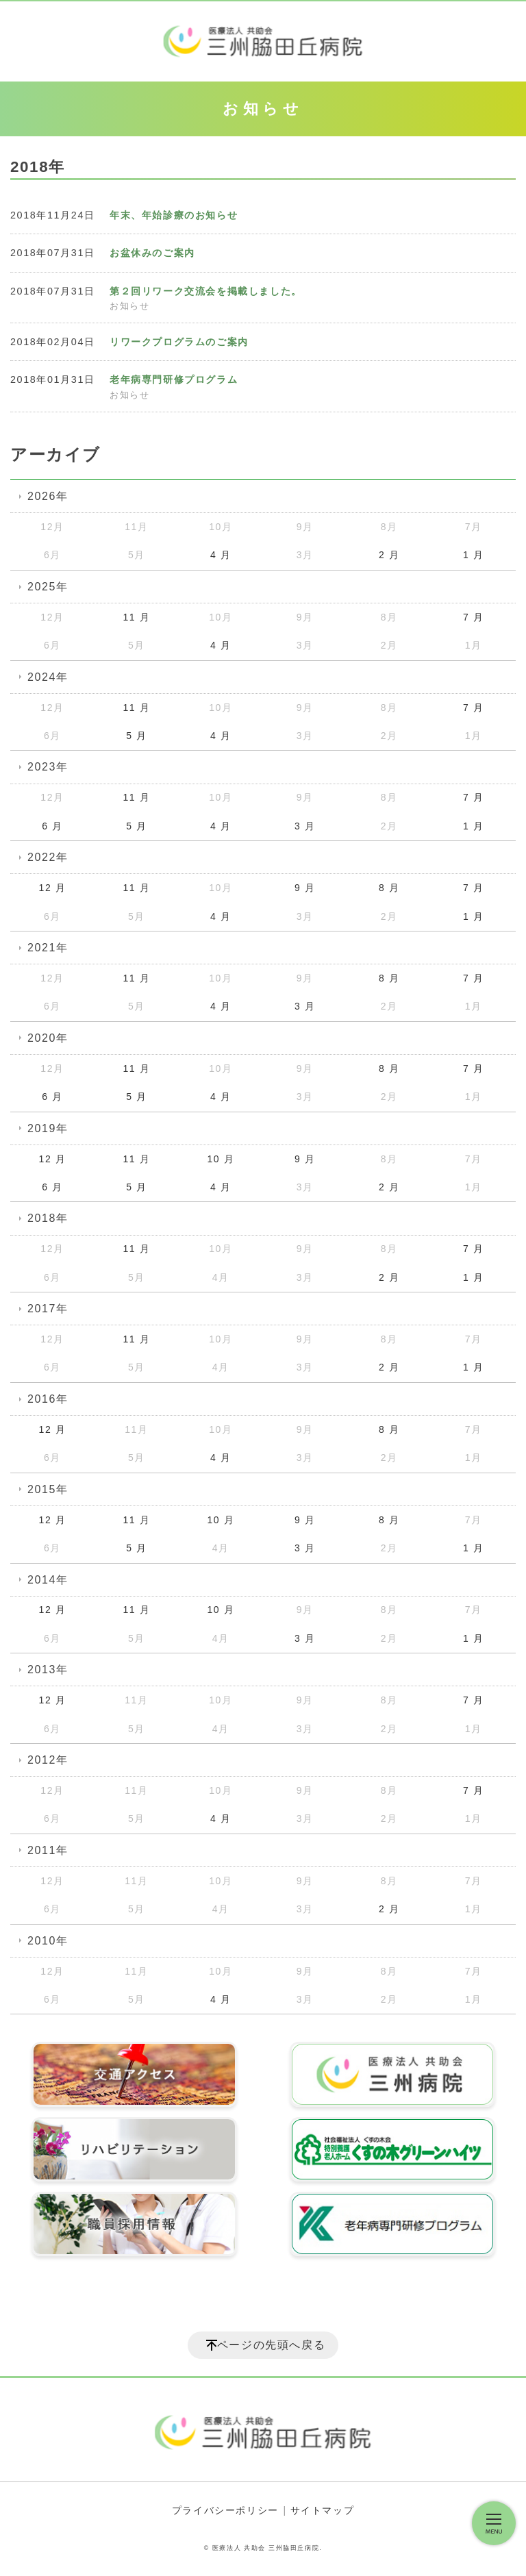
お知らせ (129, 306)
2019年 (47, 1128)
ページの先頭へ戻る (271, 2345)
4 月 (220, 554)
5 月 (136, 735)
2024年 (47, 677)
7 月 (473, 617)
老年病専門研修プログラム (174, 379)
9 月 (305, 887)
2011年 (47, 1850)
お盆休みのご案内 (152, 252)
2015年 (47, 1489)
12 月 (52, 887)
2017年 (47, 1308)
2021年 (47, 947)
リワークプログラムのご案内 (179, 341)
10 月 (220, 1158)
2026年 (47, 496)
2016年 (47, 1399)
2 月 (389, 554)
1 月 (473, 554)
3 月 (305, 826)
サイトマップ (322, 2510)
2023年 (47, 767)
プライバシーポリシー (225, 2510)
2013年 (47, 1669)
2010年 (47, 1941)
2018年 (47, 1218)
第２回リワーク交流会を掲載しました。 (206, 291)
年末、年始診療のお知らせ (174, 215)
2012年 (47, 1760)
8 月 (389, 887)
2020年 (47, 1038)
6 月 (52, 826)
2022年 (47, 857)
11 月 (136, 617)
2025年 (47, 586)
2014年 (47, 1580)
